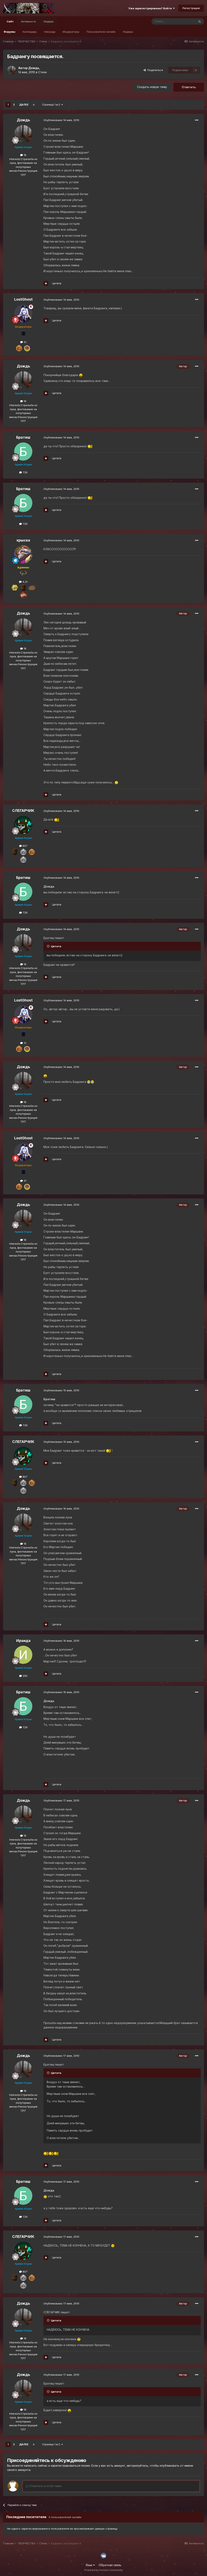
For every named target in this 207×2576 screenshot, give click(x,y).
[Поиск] (173, 21)
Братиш (23, 437)
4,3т (23, 581)
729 (23, 472)
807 (23, 845)
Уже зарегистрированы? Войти (151, 8)
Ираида (23, 1640)
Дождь (33, 68)
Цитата (56, 283)
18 (23, 155)
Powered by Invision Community (103, 2570)
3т (23, 342)
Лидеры (128, 31)
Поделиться (153, 70)
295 (23, 1675)
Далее (24, 104)
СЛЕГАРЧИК (23, 810)
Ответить (189, 87)
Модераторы (71, 31)
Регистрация (191, 8)
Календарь (30, 31)
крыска (23, 540)
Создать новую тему (152, 87)
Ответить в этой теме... (44, 2486)
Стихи (42, 72)
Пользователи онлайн (101, 31)
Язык (90, 2565)
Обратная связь (110, 2565)
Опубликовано (61, 120)
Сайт (10, 23)
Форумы (9, 31)
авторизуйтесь (137, 2465)
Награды (49, 31)
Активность (28, 21)
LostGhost (23, 299)
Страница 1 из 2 (52, 104)
